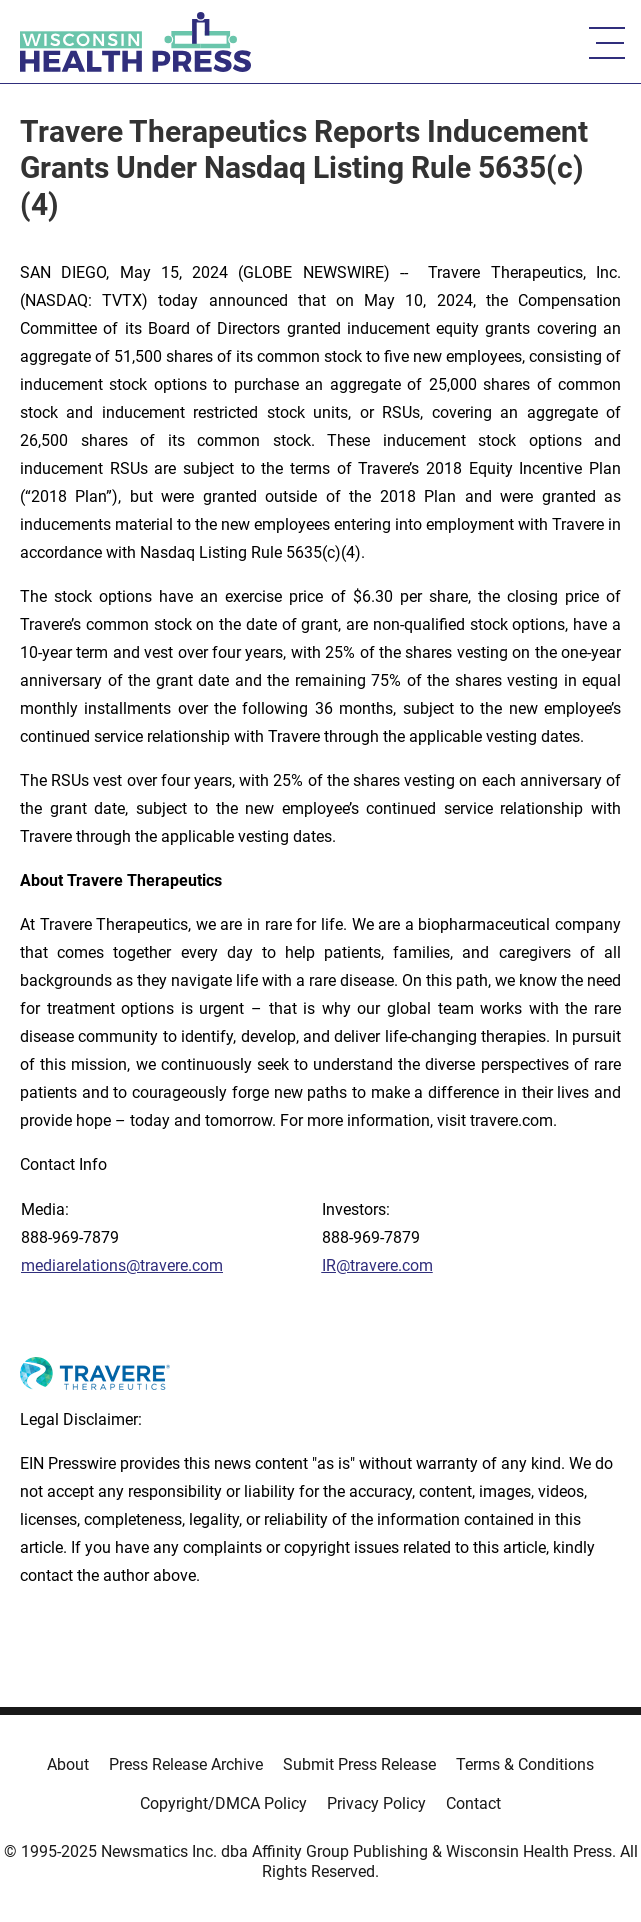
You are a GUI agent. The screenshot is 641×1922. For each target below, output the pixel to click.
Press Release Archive (186, 1764)
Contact (473, 1803)
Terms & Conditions (525, 1764)
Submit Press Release (359, 1764)
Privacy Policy (376, 1803)
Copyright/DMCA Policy (223, 1803)
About (68, 1764)
